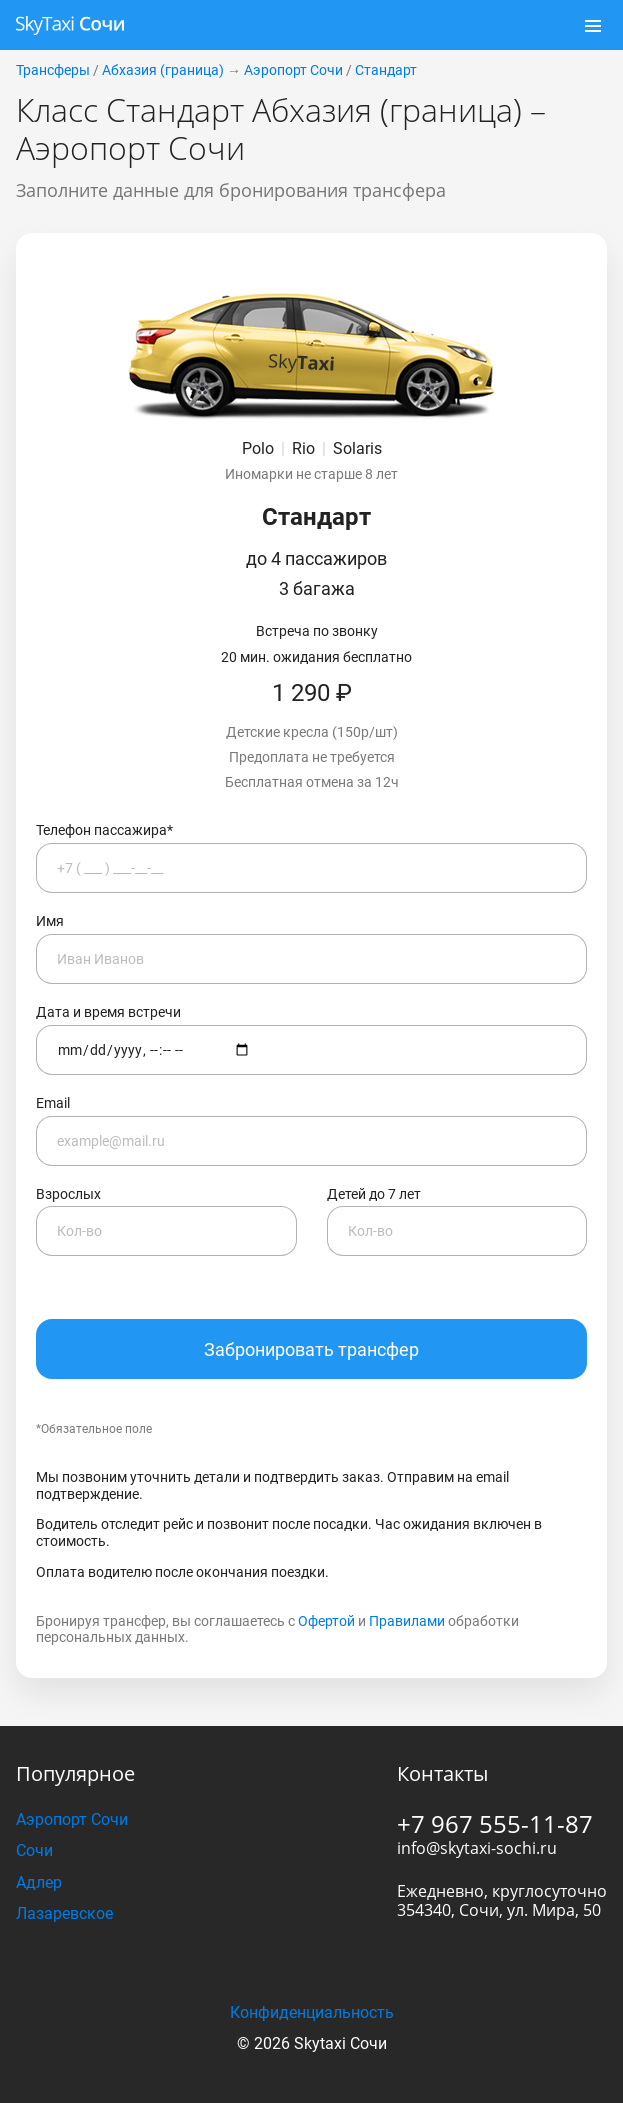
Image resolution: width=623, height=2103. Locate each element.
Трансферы (53, 8)
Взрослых (166, 1159)
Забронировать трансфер (311, 1287)
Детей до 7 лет (457, 1159)
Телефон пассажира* (311, 795)
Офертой (326, 1559)
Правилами (407, 1559)
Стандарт (386, 8)
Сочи (34, 1788)
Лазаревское (64, 1851)
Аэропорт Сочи (293, 8)
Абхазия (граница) (163, 8)
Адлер (39, 1820)
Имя (311, 886)
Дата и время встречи (311, 977)
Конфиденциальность (312, 1950)
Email (311, 1068)
